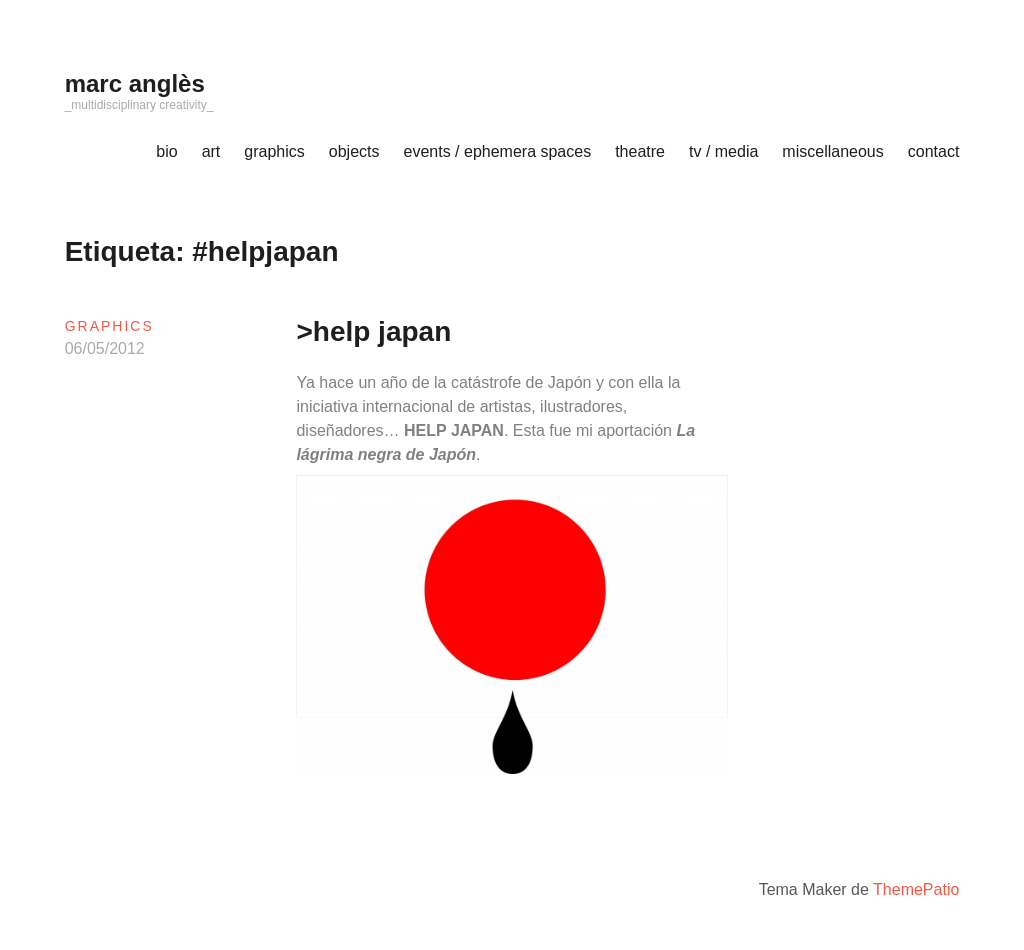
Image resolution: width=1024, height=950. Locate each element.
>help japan (373, 331)
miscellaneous (832, 151)
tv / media (723, 151)
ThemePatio (916, 889)
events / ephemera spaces (498, 151)
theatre (640, 151)
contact (934, 151)
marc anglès (135, 83)
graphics (274, 151)
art (211, 151)
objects (354, 151)
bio (166, 151)
